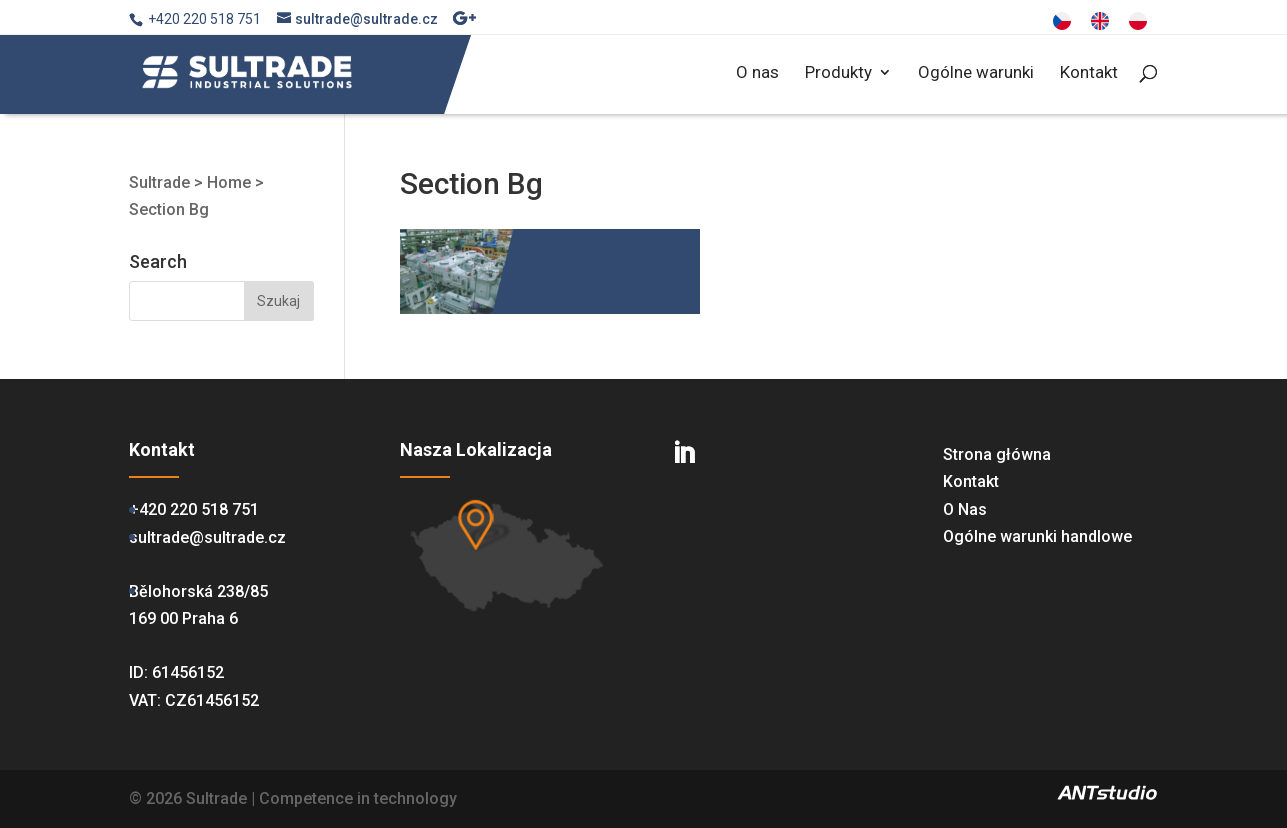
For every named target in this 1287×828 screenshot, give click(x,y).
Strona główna (997, 454)
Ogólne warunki (976, 73)
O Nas (965, 509)
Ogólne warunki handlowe (1037, 536)
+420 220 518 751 (194, 509)
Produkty (838, 73)
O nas (757, 73)
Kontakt (1089, 73)
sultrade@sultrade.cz (207, 537)
